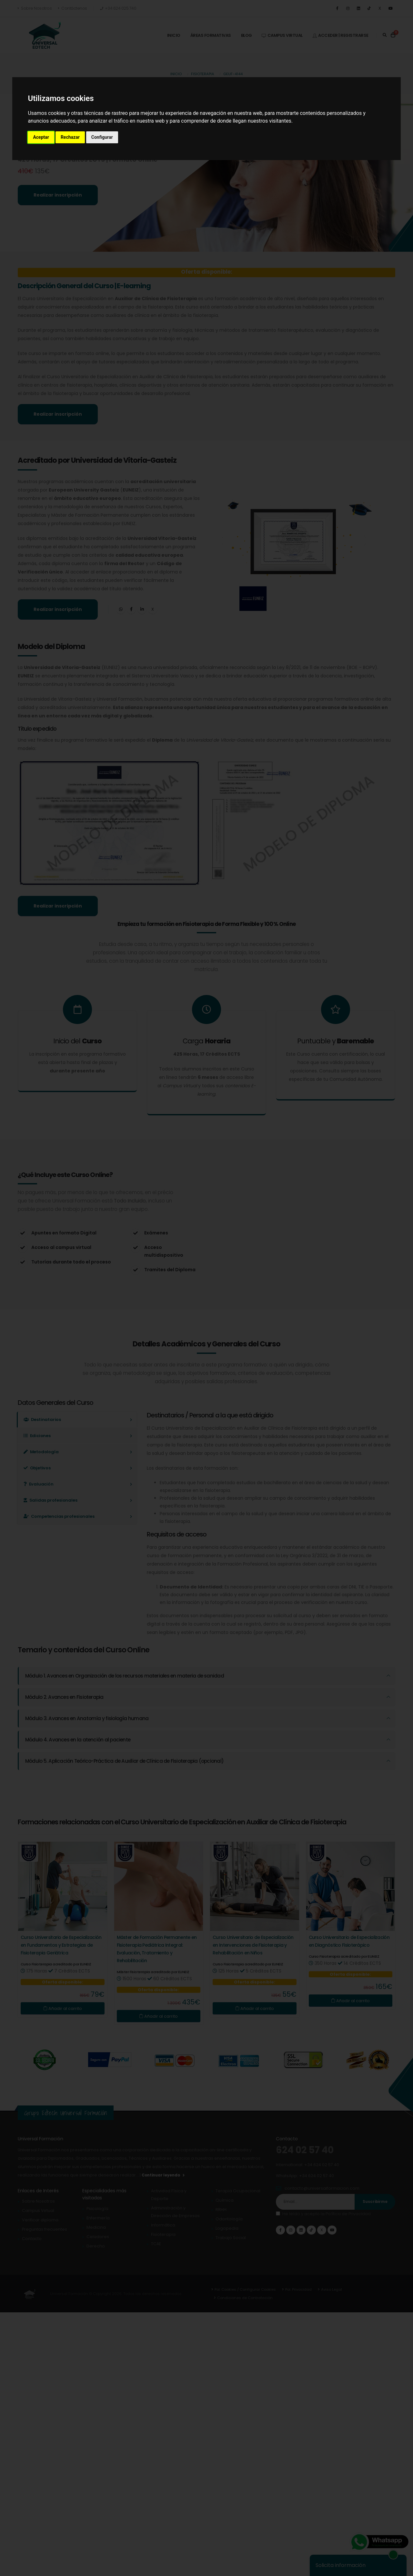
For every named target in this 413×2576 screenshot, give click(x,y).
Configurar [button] (102, 137)
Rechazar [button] (70, 137)
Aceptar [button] (41, 137)
